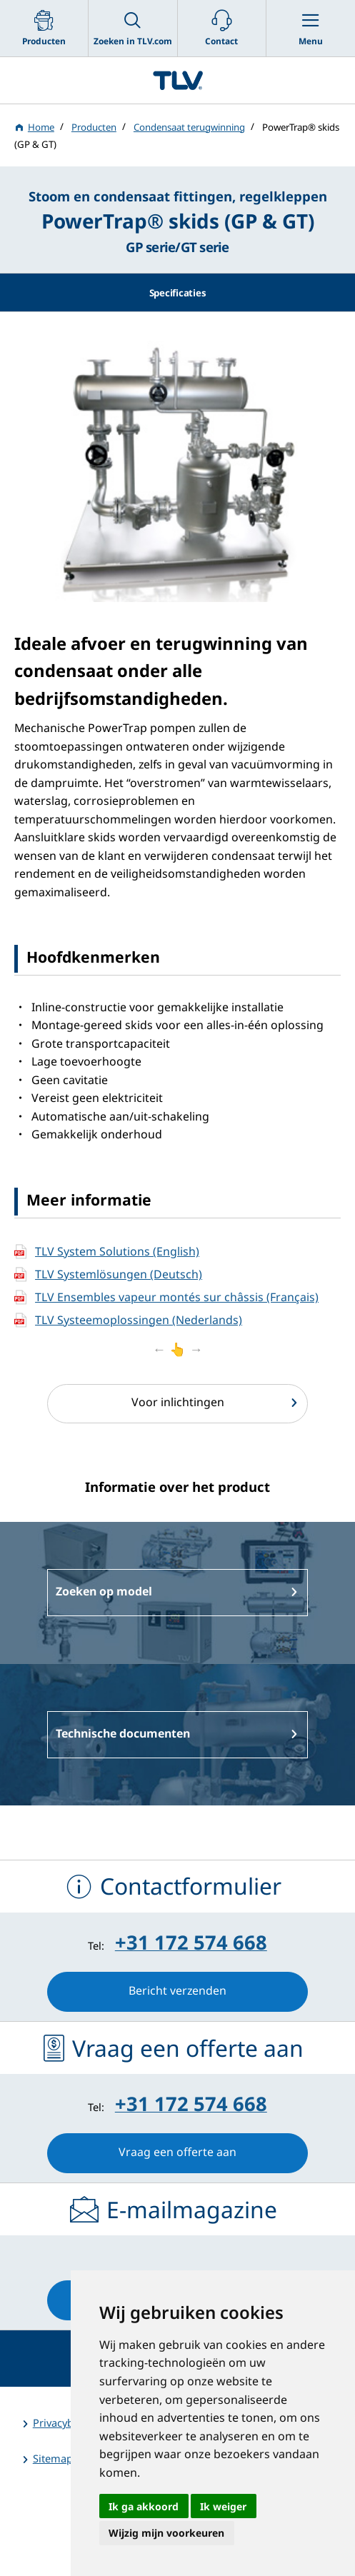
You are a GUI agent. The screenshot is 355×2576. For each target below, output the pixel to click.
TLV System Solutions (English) (117, 1251)
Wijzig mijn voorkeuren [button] (166, 2533)
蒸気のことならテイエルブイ (177, 80)
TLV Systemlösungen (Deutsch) (118, 1274)
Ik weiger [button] (223, 2506)
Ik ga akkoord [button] (144, 2506)
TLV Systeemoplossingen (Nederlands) (138, 1320)
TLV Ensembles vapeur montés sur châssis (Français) (177, 1297)
